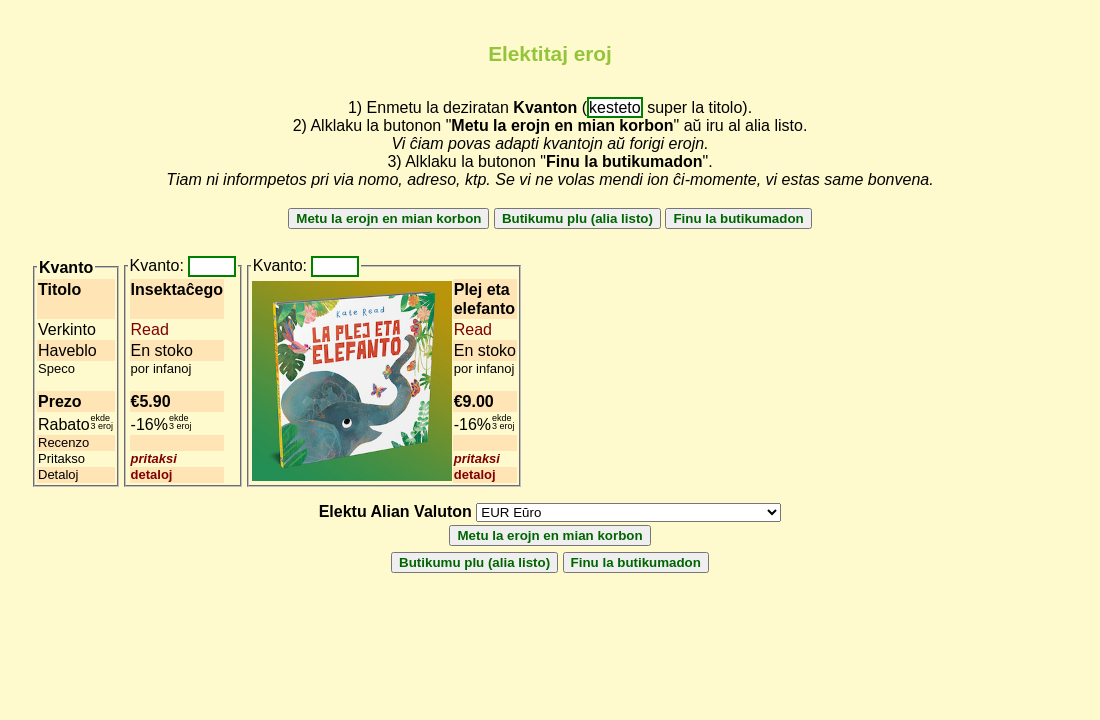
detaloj (152, 474)
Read (150, 329)
